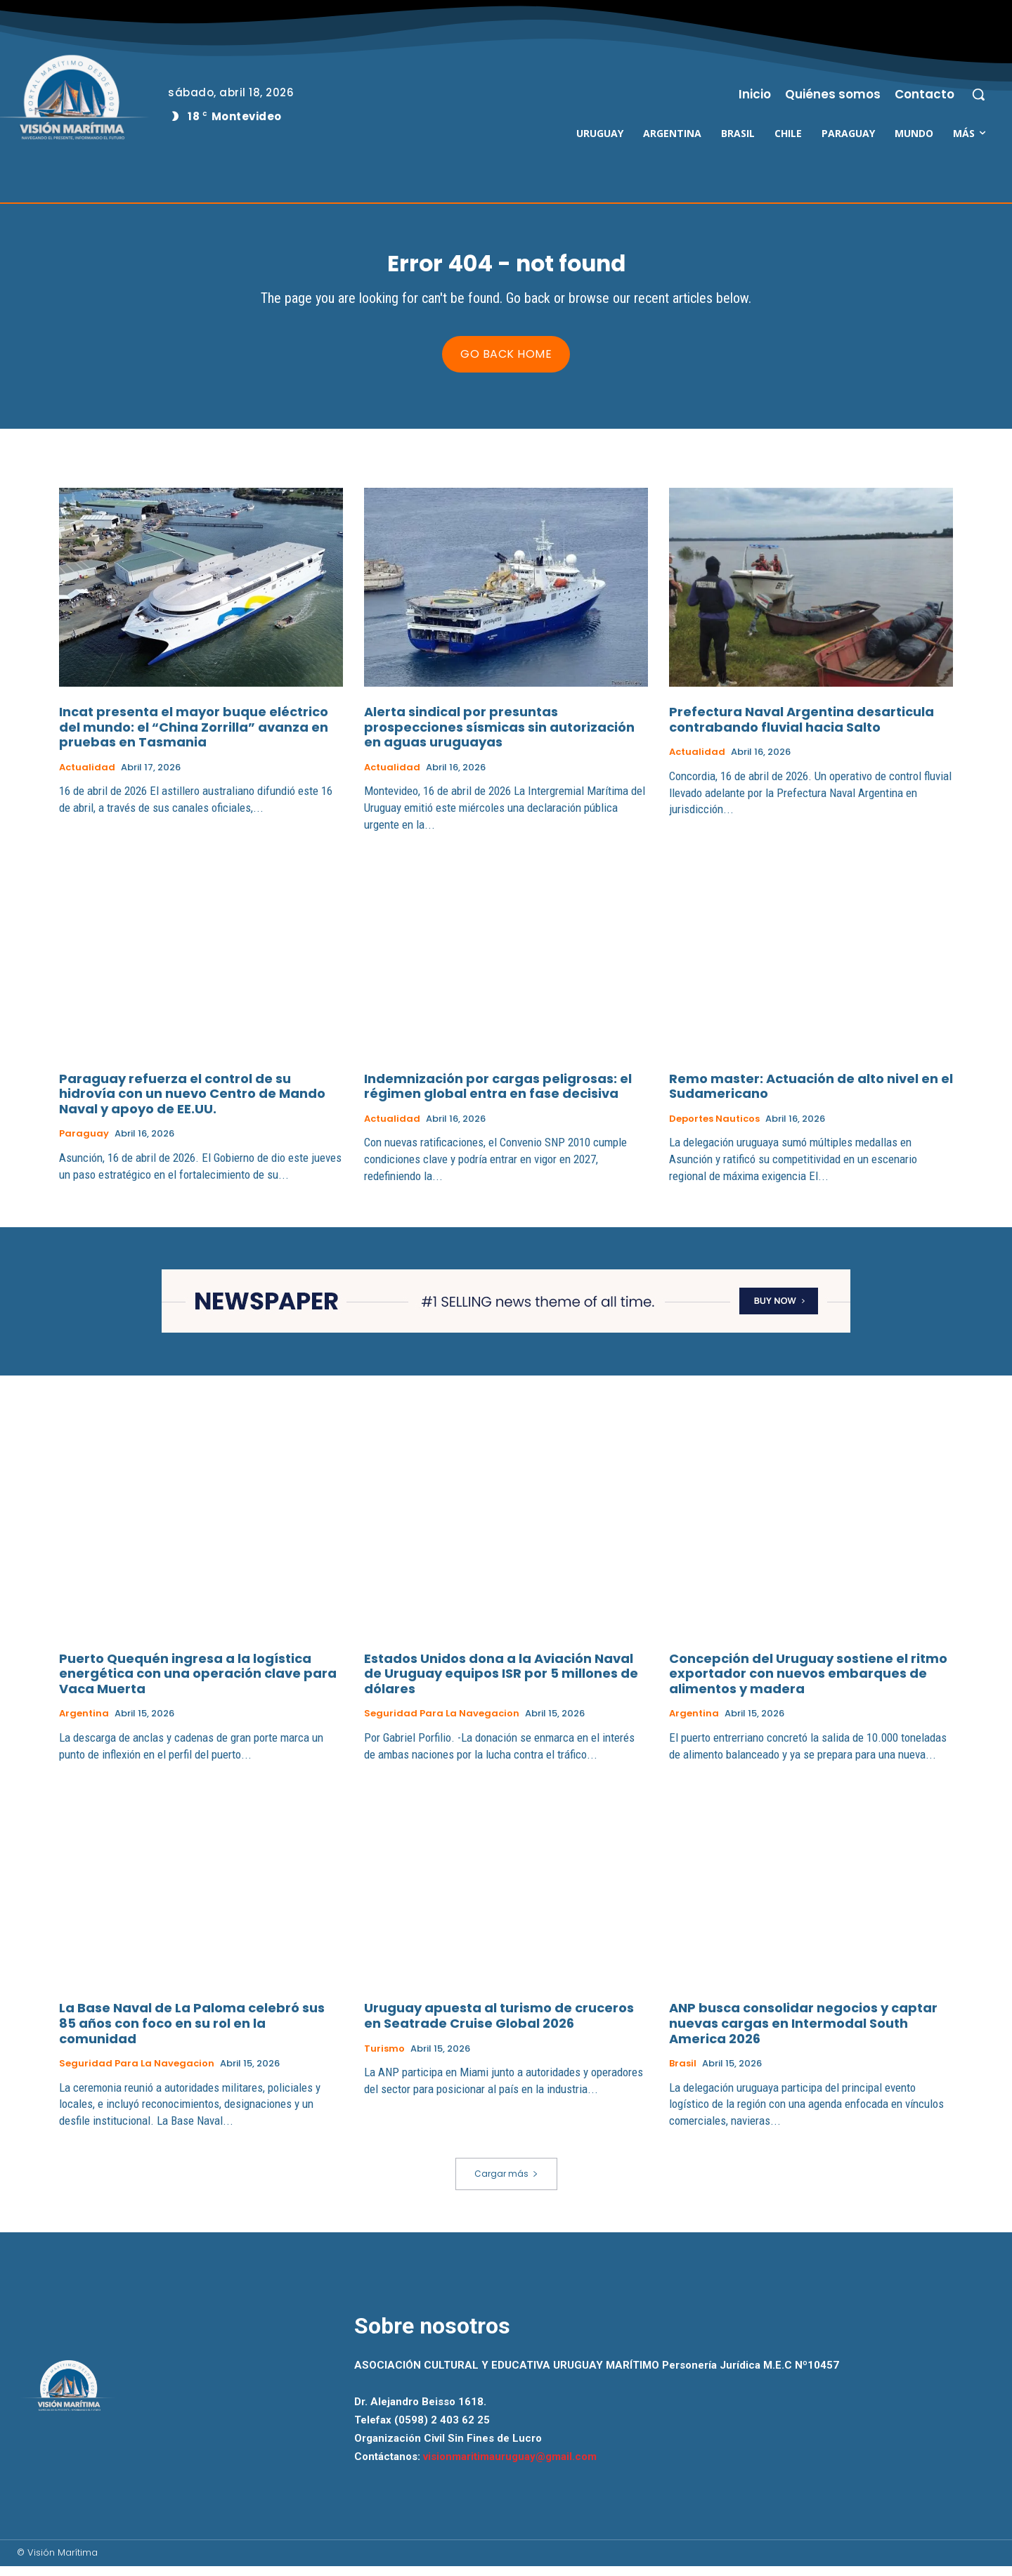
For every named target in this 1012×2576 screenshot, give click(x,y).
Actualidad (87, 777)
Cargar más (506, 2183)
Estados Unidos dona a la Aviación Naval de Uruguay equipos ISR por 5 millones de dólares (501, 1683)
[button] (978, 94)
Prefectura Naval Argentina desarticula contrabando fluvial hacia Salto (801, 729)
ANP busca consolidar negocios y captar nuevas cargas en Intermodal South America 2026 (803, 2033)
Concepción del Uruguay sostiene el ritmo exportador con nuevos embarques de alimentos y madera (808, 1683)
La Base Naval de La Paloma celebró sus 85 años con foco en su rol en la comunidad (192, 2033)
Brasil (682, 2073)
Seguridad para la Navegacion (441, 1723)
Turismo (384, 2058)
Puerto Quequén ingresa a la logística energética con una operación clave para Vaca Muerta (198, 1683)
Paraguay (84, 1143)
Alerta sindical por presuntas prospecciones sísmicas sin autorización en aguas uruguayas (499, 736)
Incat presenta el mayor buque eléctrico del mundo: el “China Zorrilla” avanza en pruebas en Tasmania (193, 736)
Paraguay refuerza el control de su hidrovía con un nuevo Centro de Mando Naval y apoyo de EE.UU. (192, 1103)
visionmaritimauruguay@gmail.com (510, 2466)
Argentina (84, 1723)
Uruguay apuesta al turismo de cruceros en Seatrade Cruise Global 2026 (499, 2025)
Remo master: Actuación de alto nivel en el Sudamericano (811, 1096)
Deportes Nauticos (714, 1128)
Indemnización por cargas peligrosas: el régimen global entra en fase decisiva (498, 1096)
